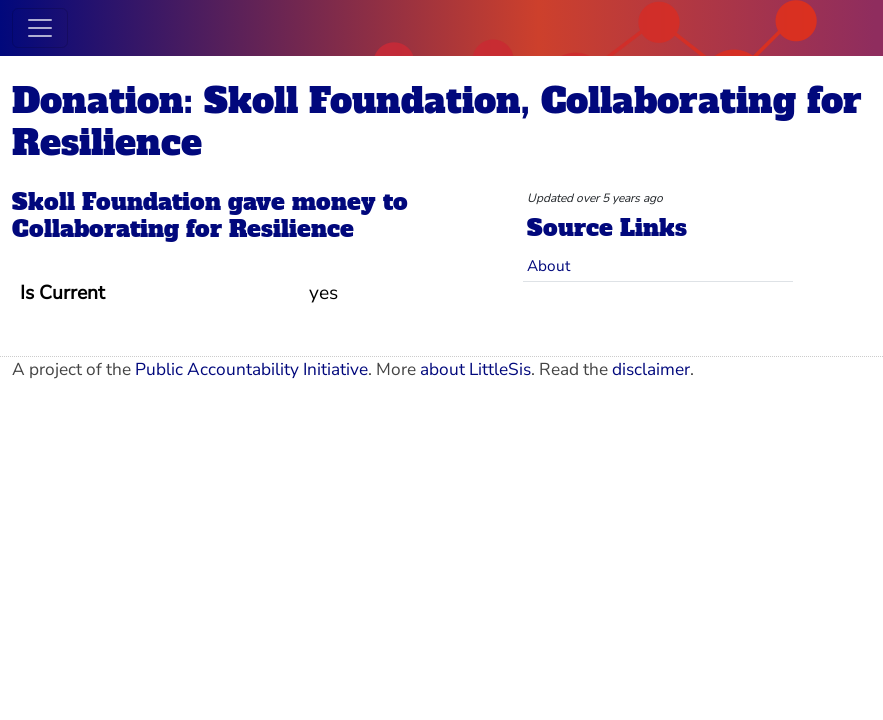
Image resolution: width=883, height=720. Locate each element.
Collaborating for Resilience (183, 229)
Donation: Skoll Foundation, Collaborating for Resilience (437, 121)
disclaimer (651, 369)
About (548, 265)
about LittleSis (475, 369)
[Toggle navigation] (40, 28)
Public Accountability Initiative (251, 369)
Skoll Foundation (116, 202)
